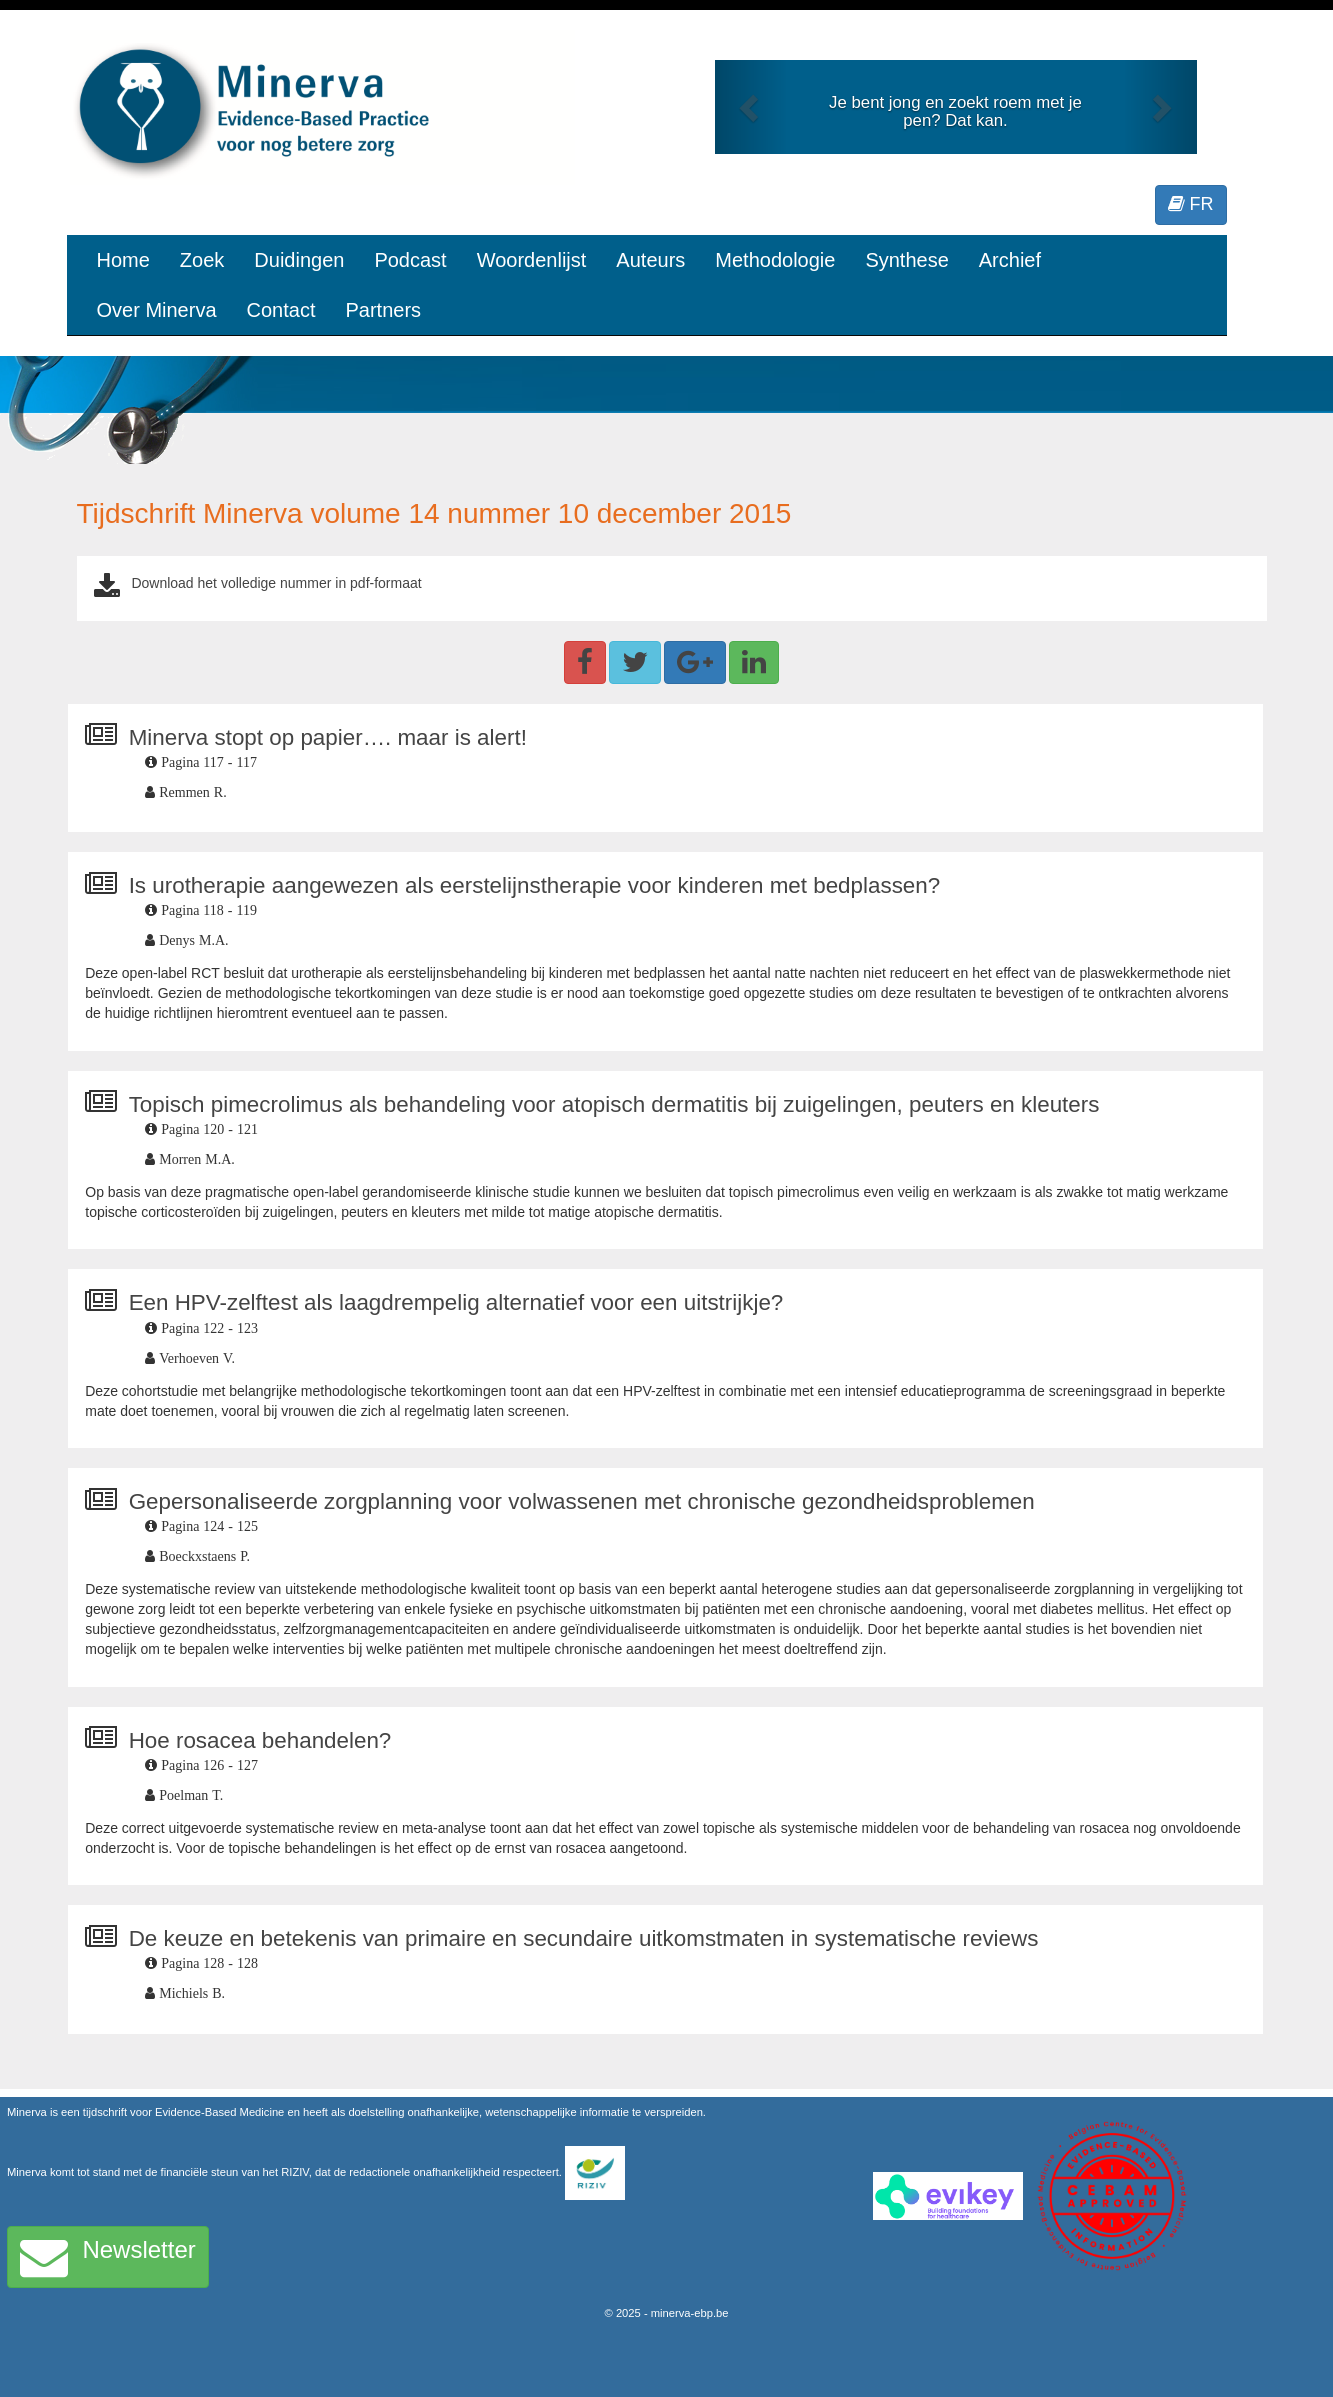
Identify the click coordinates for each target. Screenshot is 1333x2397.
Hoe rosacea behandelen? (260, 1740)
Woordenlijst (532, 260)
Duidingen (299, 260)
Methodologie (775, 260)
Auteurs (650, 260)
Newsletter (108, 2257)
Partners (383, 310)
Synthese (906, 260)
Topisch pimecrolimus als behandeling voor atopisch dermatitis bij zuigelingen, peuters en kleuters (614, 1104)
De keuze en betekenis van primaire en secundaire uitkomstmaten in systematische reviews (584, 1938)
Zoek (202, 260)
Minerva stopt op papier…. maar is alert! (328, 737)
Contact (281, 310)
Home (123, 260)
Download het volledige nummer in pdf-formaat (276, 583)
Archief (1010, 260)
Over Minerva (157, 310)
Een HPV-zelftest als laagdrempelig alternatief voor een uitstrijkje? (456, 1302)
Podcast (410, 260)
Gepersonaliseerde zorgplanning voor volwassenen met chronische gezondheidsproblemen (582, 1501)
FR (1191, 204)
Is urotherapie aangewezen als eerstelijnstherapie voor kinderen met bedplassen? (535, 885)
